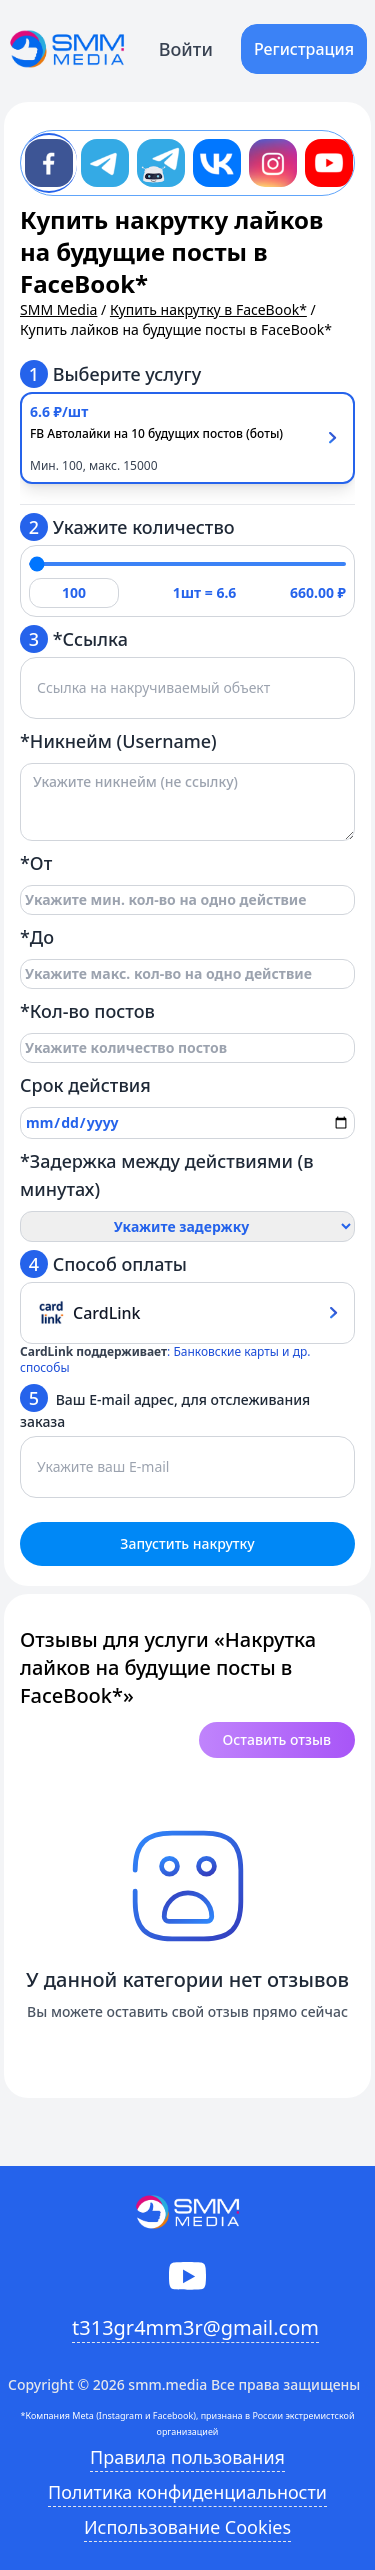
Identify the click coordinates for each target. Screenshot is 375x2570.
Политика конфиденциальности (187, 2492)
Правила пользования (187, 2457)
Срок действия (85, 1085)
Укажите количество (127, 527)
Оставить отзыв (277, 1739)
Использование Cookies (187, 2527)
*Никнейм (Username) (118, 741)
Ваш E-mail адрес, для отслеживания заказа (165, 1407)
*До (37, 937)
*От (36, 863)
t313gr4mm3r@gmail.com (195, 2327)
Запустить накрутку (187, 1543)
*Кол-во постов (87, 1011)
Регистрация (304, 49)
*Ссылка (74, 639)
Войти (186, 49)
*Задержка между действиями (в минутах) (167, 1175)
